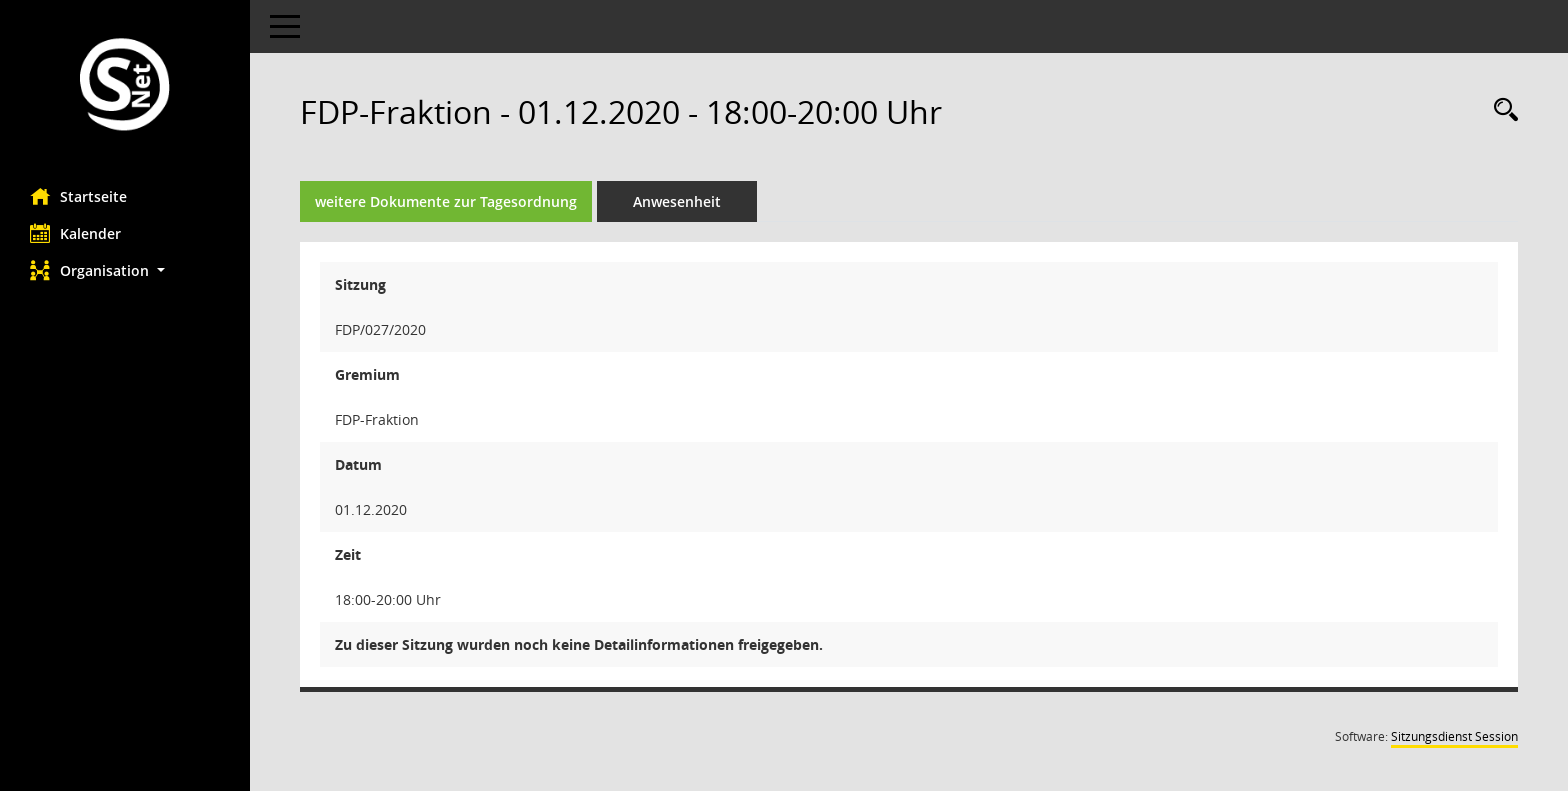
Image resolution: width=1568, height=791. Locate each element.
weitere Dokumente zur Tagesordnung (446, 201)
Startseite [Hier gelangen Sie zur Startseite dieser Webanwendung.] (78, 196)
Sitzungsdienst (1454, 736)
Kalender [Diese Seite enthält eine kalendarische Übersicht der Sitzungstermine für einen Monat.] (75, 233)
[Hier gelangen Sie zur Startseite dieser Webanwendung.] (125, 86)
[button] (125, 270)
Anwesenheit (677, 201)
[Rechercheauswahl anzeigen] (1501, 110)
